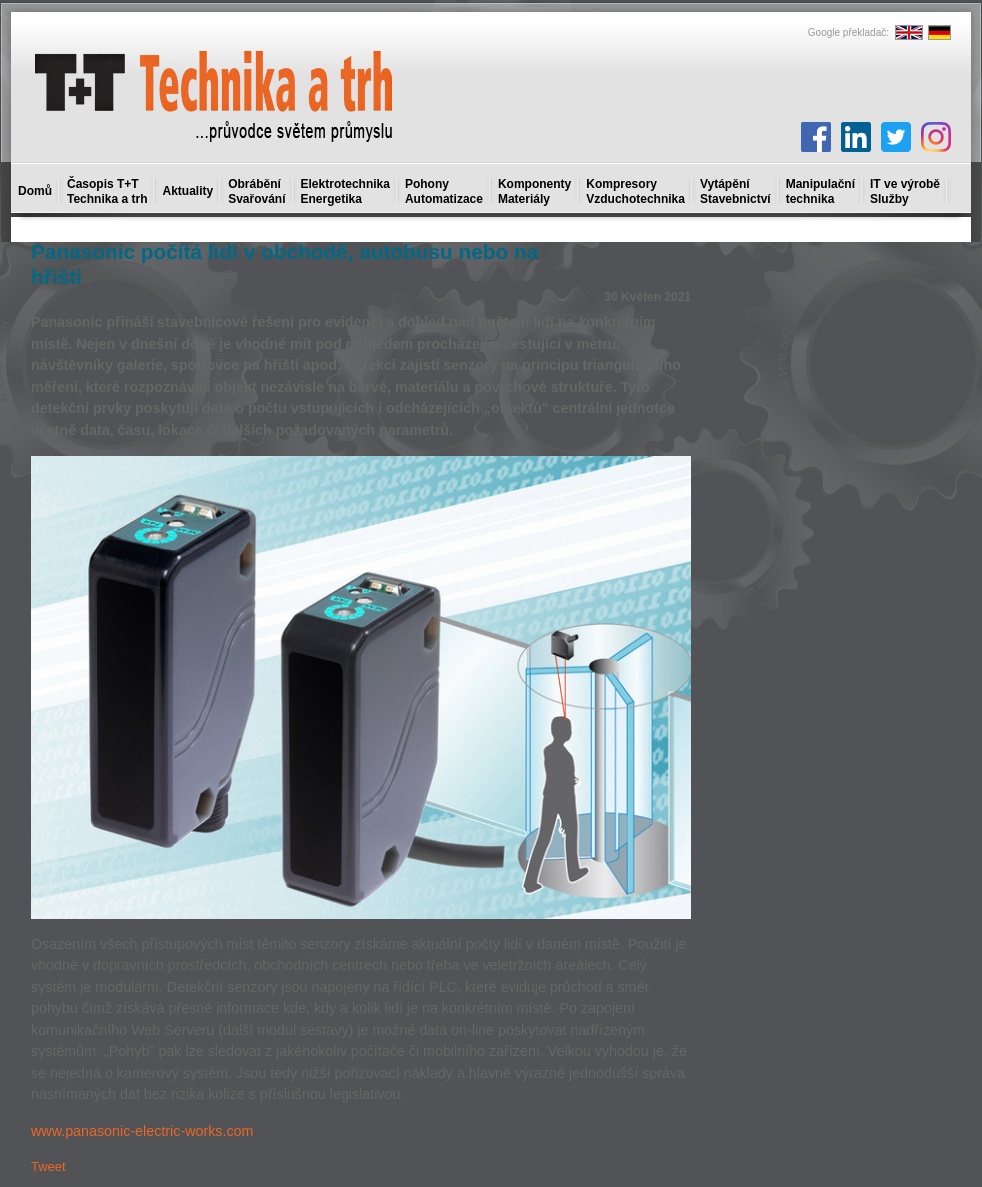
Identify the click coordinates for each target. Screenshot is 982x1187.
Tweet (48, 1166)
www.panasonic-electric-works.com (142, 1131)
